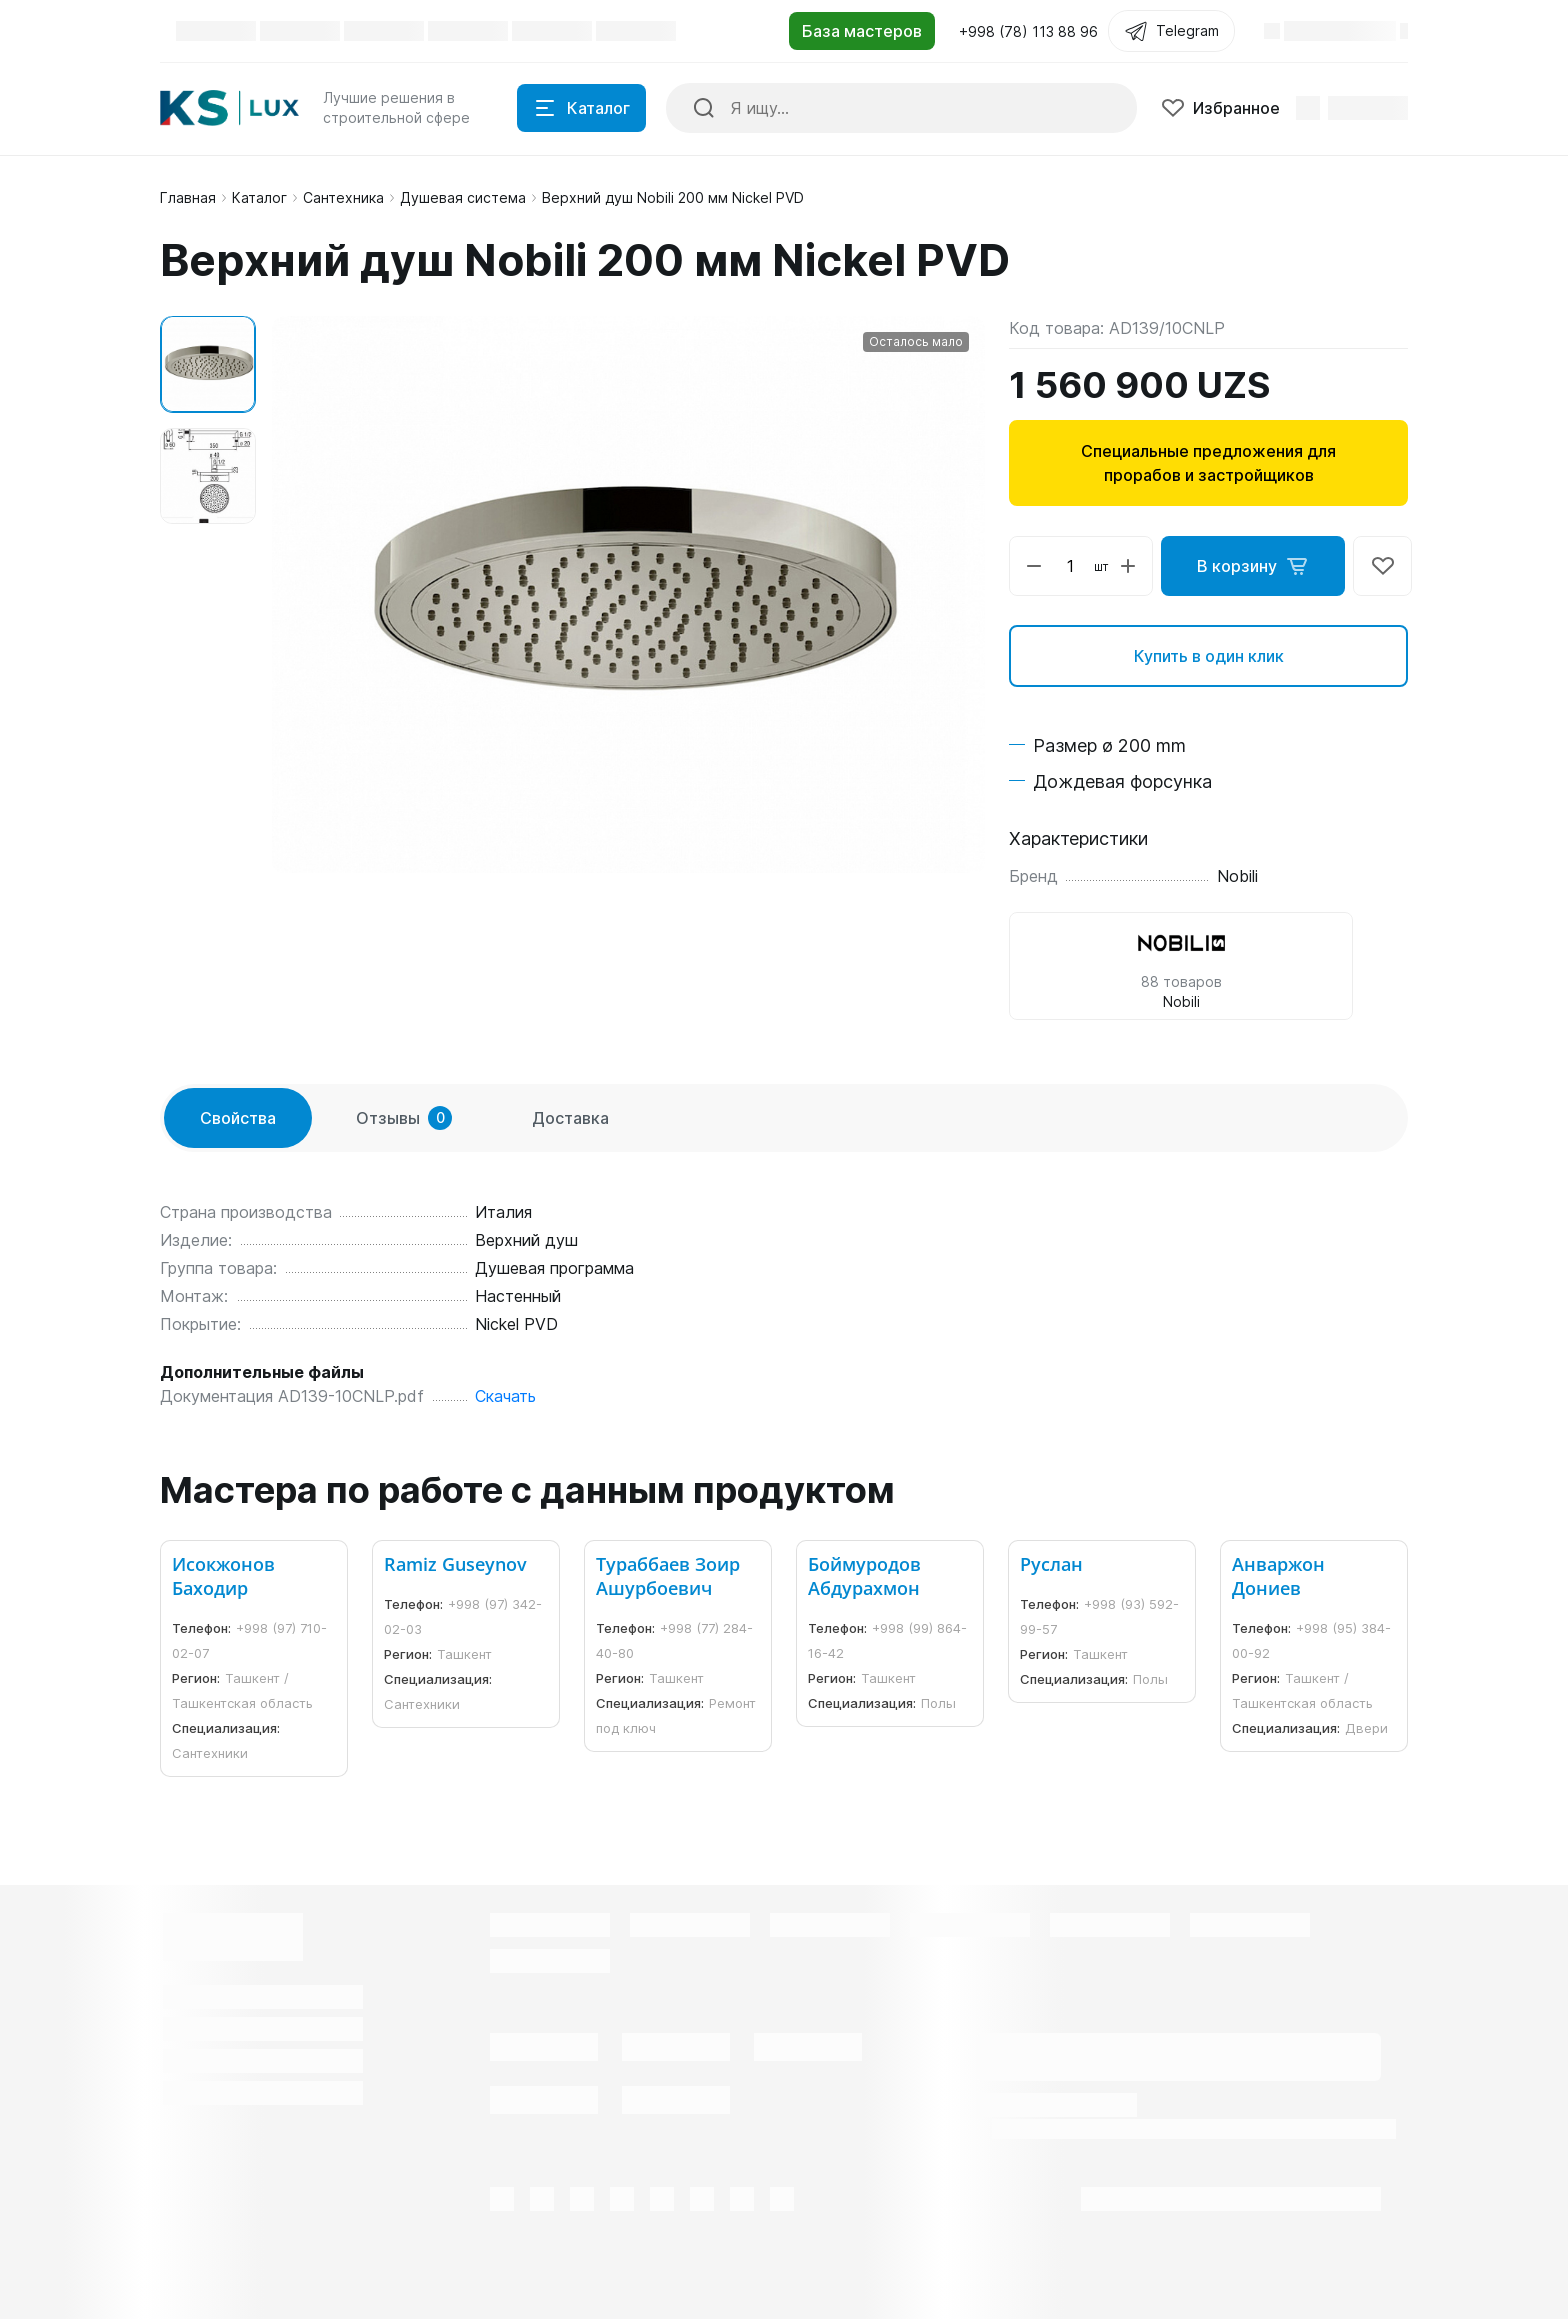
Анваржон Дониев (1278, 1576)
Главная (188, 197)
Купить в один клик (1209, 656)
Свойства (238, 1118)
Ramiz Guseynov (455, 1564)
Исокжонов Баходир (223, 1576)
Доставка (570, 1118)
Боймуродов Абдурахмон (864, 1576)
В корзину (1253, 566)
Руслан (1051, 1564)
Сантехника (343, 197)
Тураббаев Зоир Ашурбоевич (668, 1576)
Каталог (259, 197)
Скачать (505, 1396)
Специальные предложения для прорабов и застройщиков (1208, 463)
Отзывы (404, 1118)
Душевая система (463, 197)
